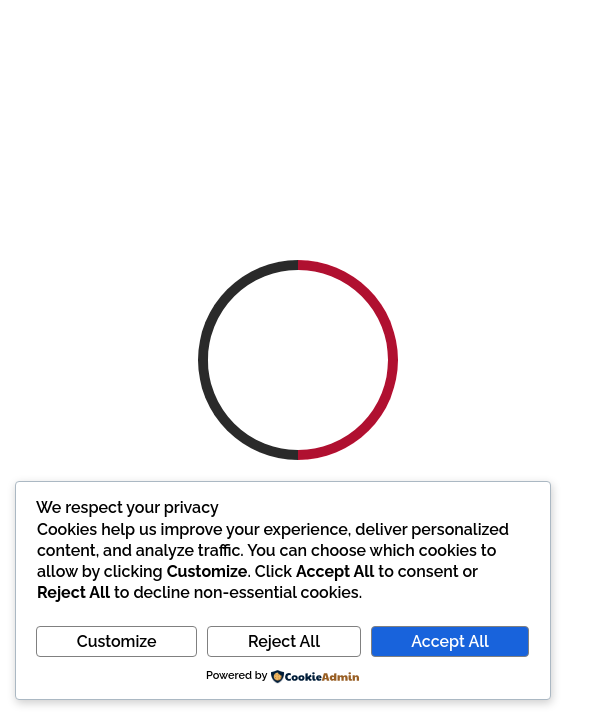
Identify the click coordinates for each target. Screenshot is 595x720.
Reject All (284, 641)
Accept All (449, 641)
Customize (117, 641)
